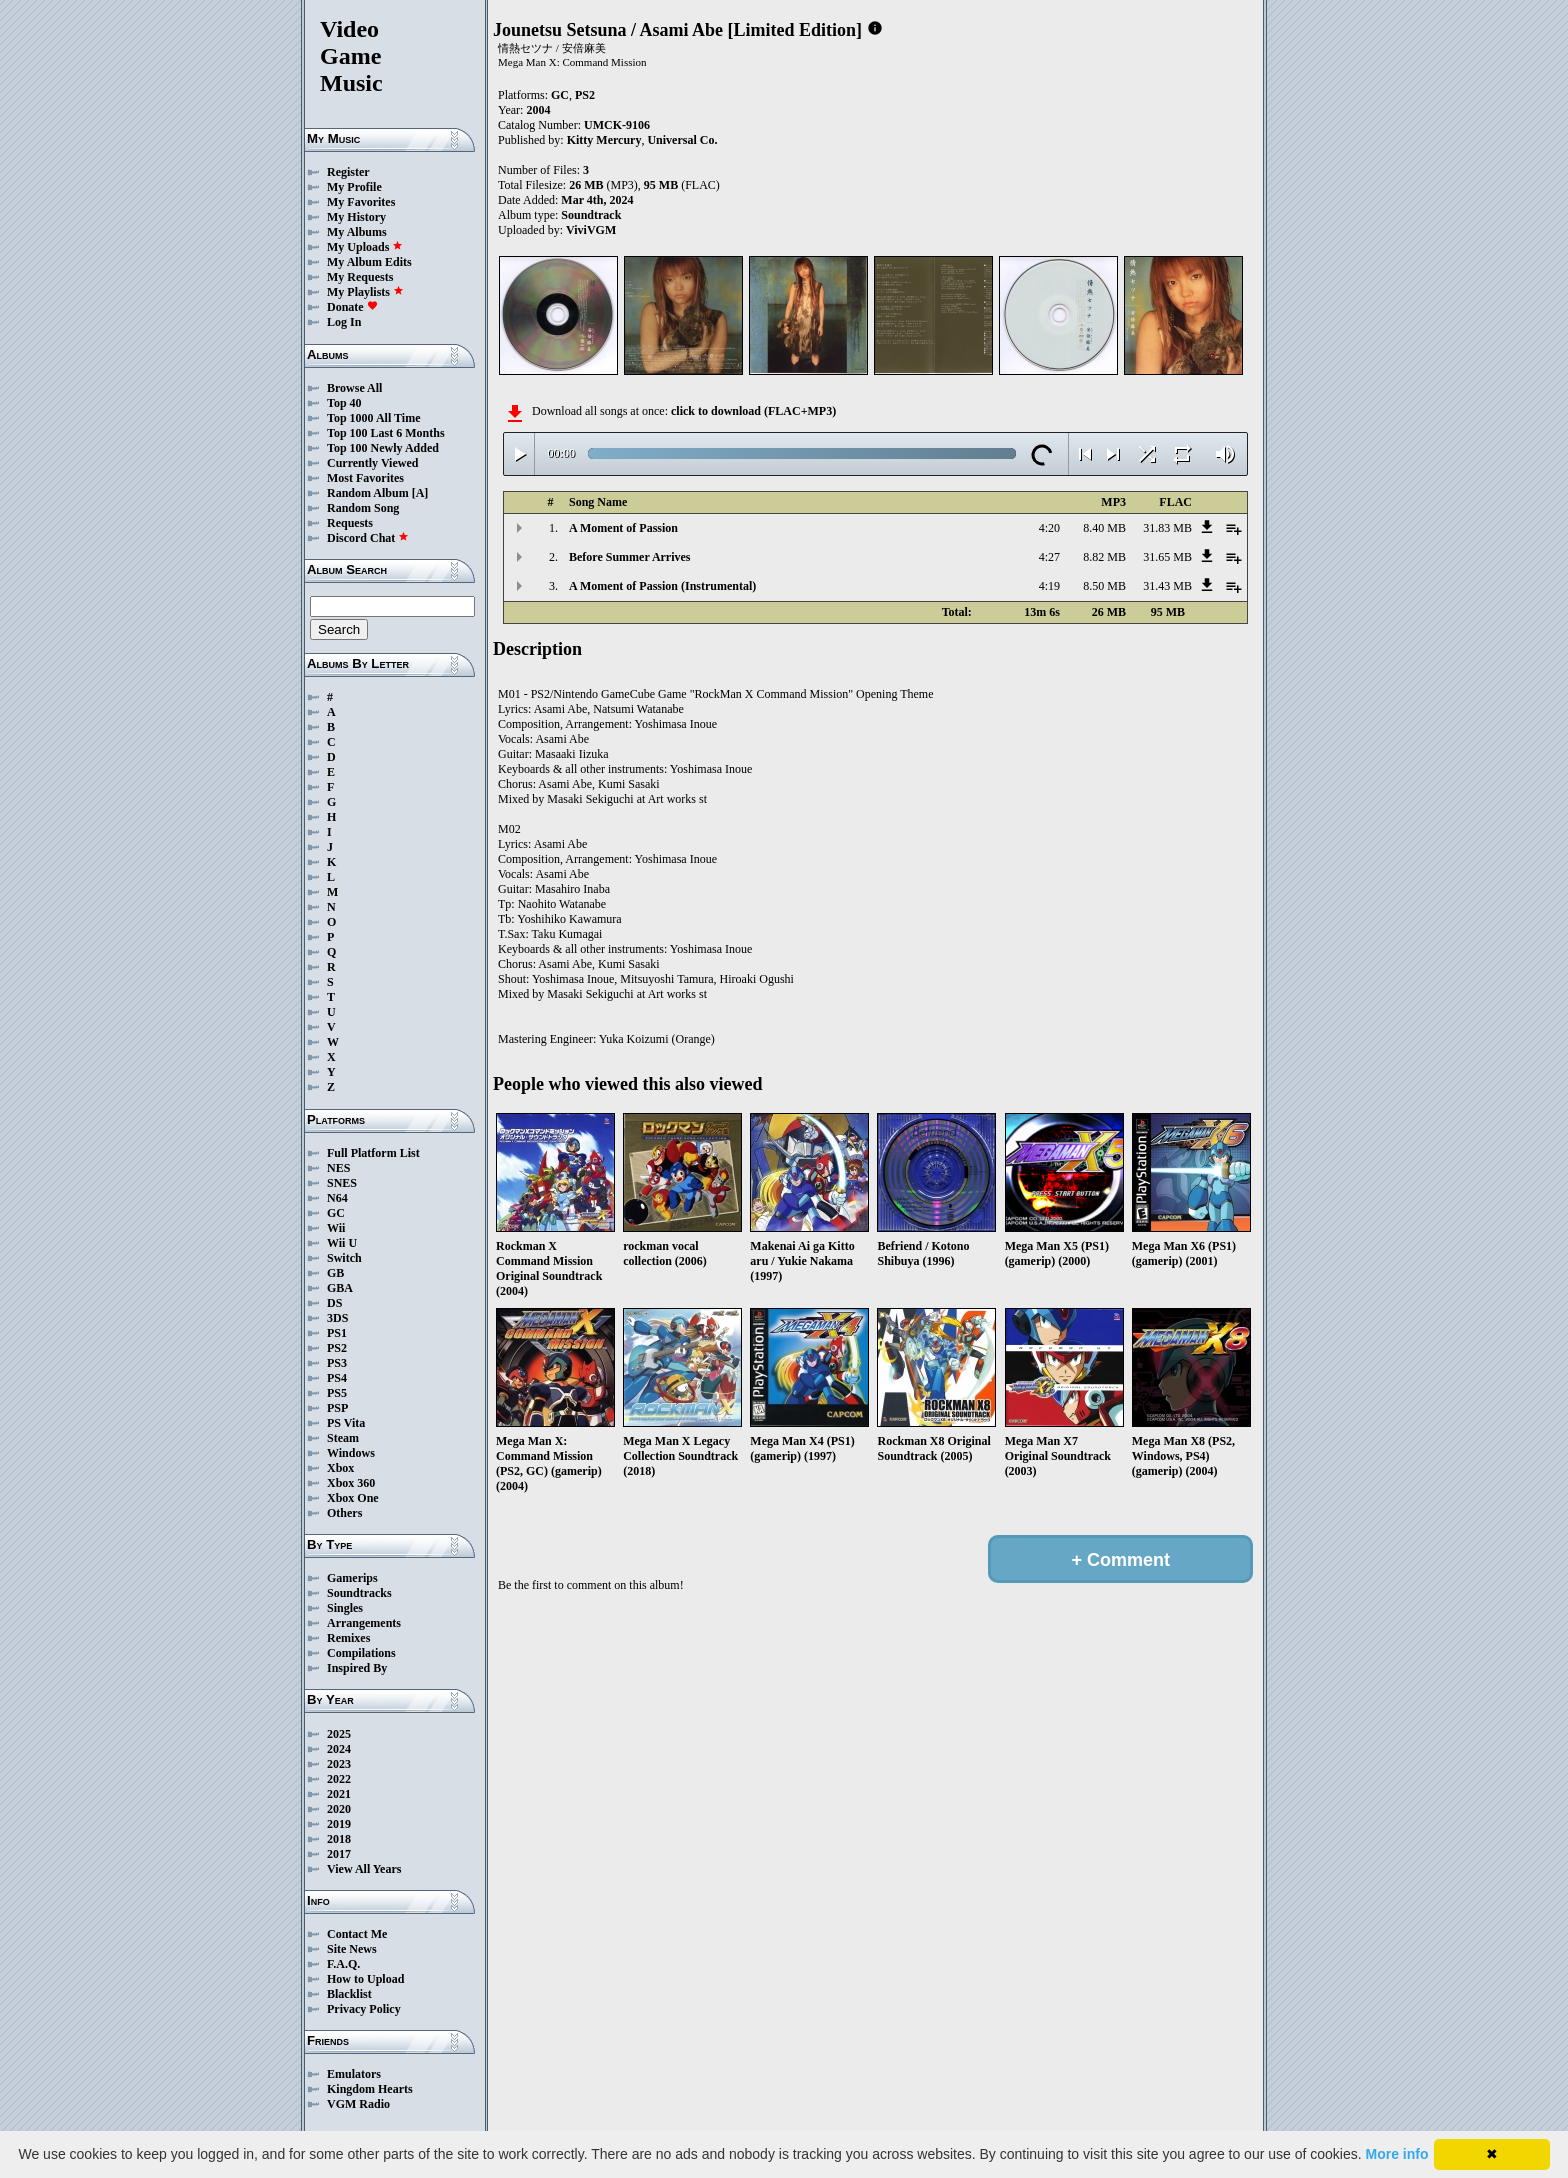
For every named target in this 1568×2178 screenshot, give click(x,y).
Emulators (354, 2074)
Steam (343, 1438)
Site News (352, 1949)
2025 (339, 1734)
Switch (344, 1258)
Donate (352, 307)
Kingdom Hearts (370, 2089)
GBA (340, 1288)
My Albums (357, 232)
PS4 (337, 1378)
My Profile (354, 187)
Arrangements (364, 1623)
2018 (339, 1839)
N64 (337, 1198)
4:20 (1049, 528)
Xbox (340, 1468)
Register (348, 172)
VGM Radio (358, 2104)
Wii (336, 1228)
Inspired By (357, 1668)
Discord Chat (368, 538)
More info (1397, 2154)
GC (336, 1213)
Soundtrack (591, 215)
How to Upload (365, 1979)
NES (338, 1168)
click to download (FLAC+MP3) (753, 411)
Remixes (348, 1638)
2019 (339, 1824)
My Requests (360, 277)
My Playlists (365, 292)
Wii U (342, 1243)
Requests (350, 523)
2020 (339, 1809)
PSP (337, 1408)
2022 (339, 1779)
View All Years (364, 1869)
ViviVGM (591, 230)
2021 (339, 1794)
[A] (420, 493)
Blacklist (349, 1994)
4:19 (1049, 586)
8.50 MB (1104, 586)
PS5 (337, 1393)
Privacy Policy (364, 2009)
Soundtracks (359, 1593)
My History (356, 217)
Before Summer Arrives (630, 557)
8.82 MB (1104, 557)
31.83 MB (1167, 528)
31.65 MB (1167, 557)
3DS (337, 1318)
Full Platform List (373, 1153)
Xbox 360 (351, 1483)
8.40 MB (1104, 528)
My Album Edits (369, 262)
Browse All (354, 388)
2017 (339, 1854)
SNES (342, 1183)
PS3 (337, 1363)
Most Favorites (365, 478)
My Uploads (365, 247)
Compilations (361, 1653)
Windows (351, 1453)
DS (334, 1303)
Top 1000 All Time (373, 418)
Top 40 (344, 403)
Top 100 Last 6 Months (386, 433)
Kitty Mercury (604, 140)
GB (335, 1273)
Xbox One (353, 1498)
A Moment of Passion (623, 528)
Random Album (368, 493)
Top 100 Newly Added (383, 448)
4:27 (1049, 557)
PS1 (337, 1333)
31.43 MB (1167, 586)
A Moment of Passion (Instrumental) (662, 586)
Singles (345, 1608)
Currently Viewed (372, 463)
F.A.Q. (343, 1964)
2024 (339, 1749)
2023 (339, 1764)
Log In (344, 322)
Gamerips (352, 1578)
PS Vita (346, 1423)
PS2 (337, 1348)
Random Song (363, 508)
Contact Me (357, 1934)
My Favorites (361, 202)
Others (344, 1513)
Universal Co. (682, 140)
